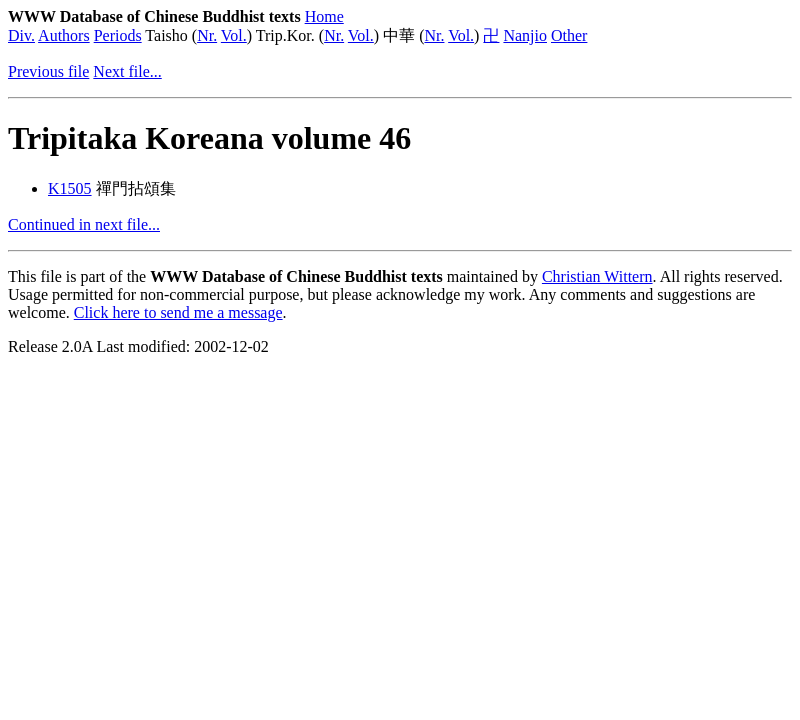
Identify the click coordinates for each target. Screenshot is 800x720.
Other (569, 35)
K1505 (70, 188)
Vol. (234, 35)
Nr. (207, 35)
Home (324, 16)
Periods (118, 35)
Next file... (127, 71)
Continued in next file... (84, 224)
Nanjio (525, 35)
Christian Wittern (597, 276)
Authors (64, 35)
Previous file (48, 71)
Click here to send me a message (178, 312)
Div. (21, 35)
